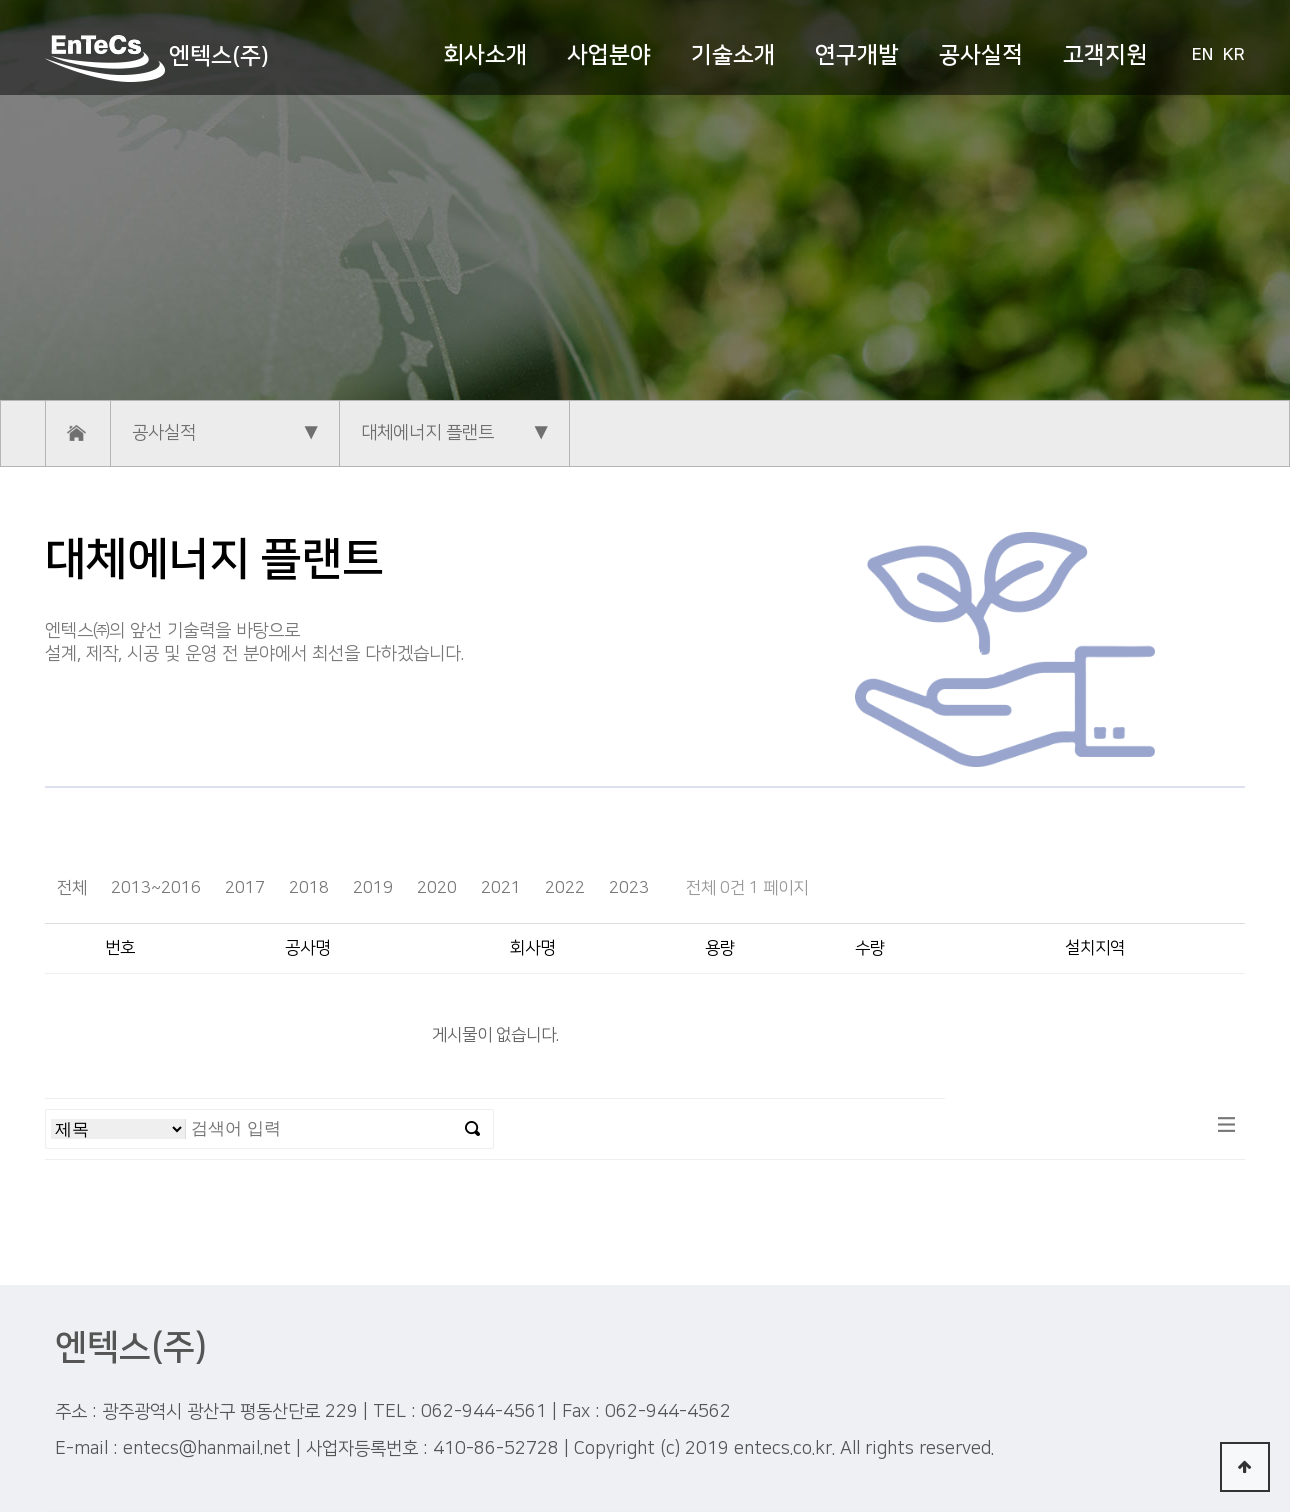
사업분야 (609, 55)
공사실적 (981, 55)
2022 (565, 888)
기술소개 (733, 55)
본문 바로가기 (0, 0)
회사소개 (485, 55)
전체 (72, 888)
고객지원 (1105, 55)
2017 (245, 888)
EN (1202, 55)
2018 (309, 888)
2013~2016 (156, 888)
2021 (501, 888)
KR (1234, 55)
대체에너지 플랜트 (427, 433)
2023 (629, 888)
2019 (373, 888)
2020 (437, 888)
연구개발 (857, 55)
